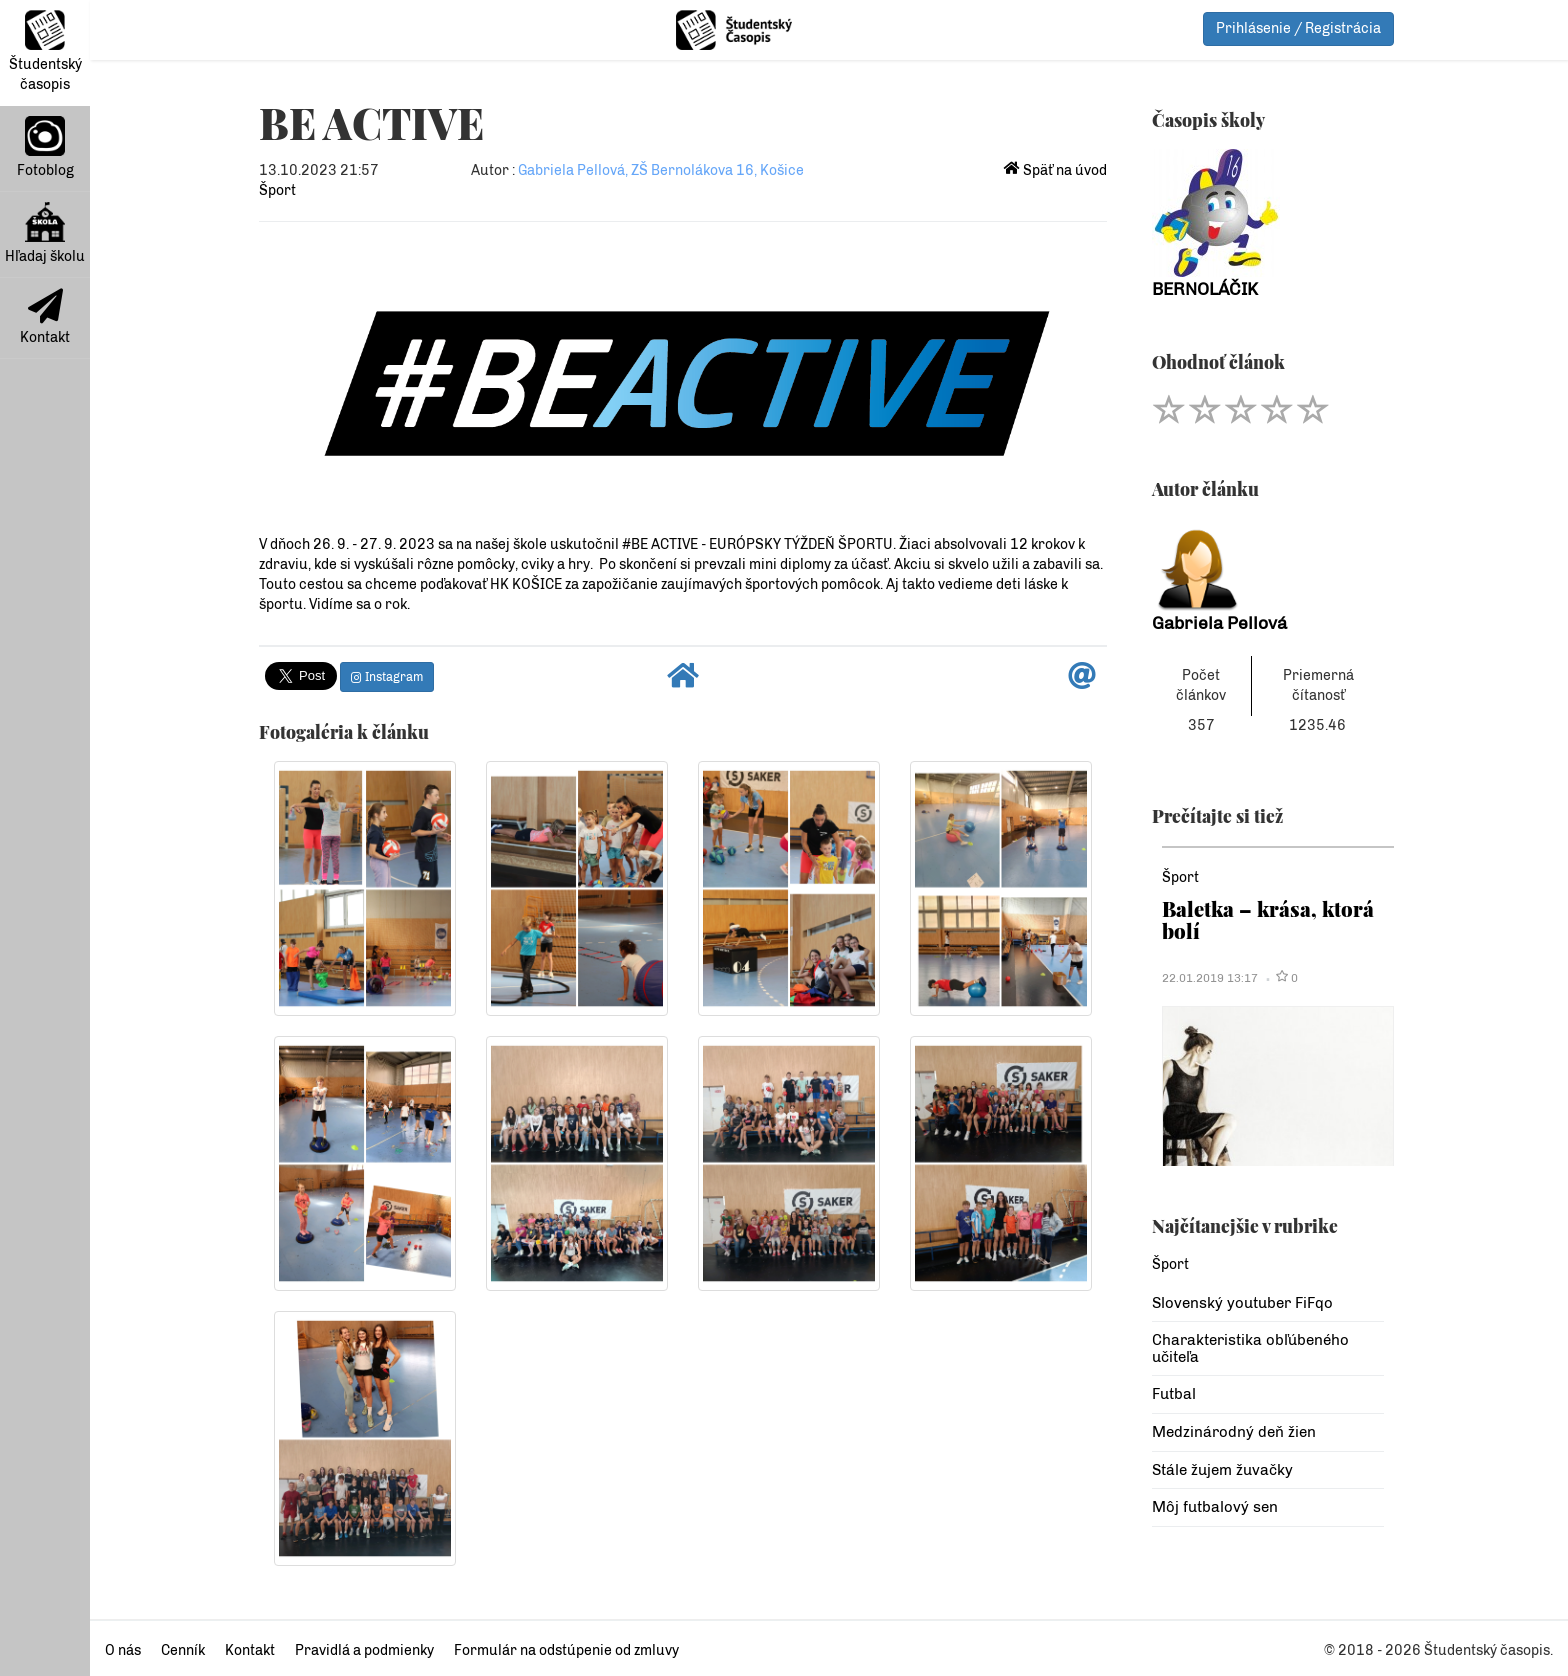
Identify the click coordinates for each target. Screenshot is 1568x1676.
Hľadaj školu (45, 233)
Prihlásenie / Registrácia (1298, 28)
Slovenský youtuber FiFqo (1242, 1303)
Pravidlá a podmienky (364, 1650)
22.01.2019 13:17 (1210, 978)
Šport (277, 190)
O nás (123, 1650)
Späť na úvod (1055, 170)
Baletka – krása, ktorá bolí (1268, 919)
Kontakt (45, 317)
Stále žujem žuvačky (1222, 1470)
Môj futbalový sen (1215, 1507)
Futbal (1174, 1394)
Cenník (183, 1650)
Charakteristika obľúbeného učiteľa (1250, 1348)
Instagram (387, 677)
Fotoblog (45, 147)
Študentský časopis (45, 51)
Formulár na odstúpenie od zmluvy (566, 1650)
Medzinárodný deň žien (1234, 1432)
